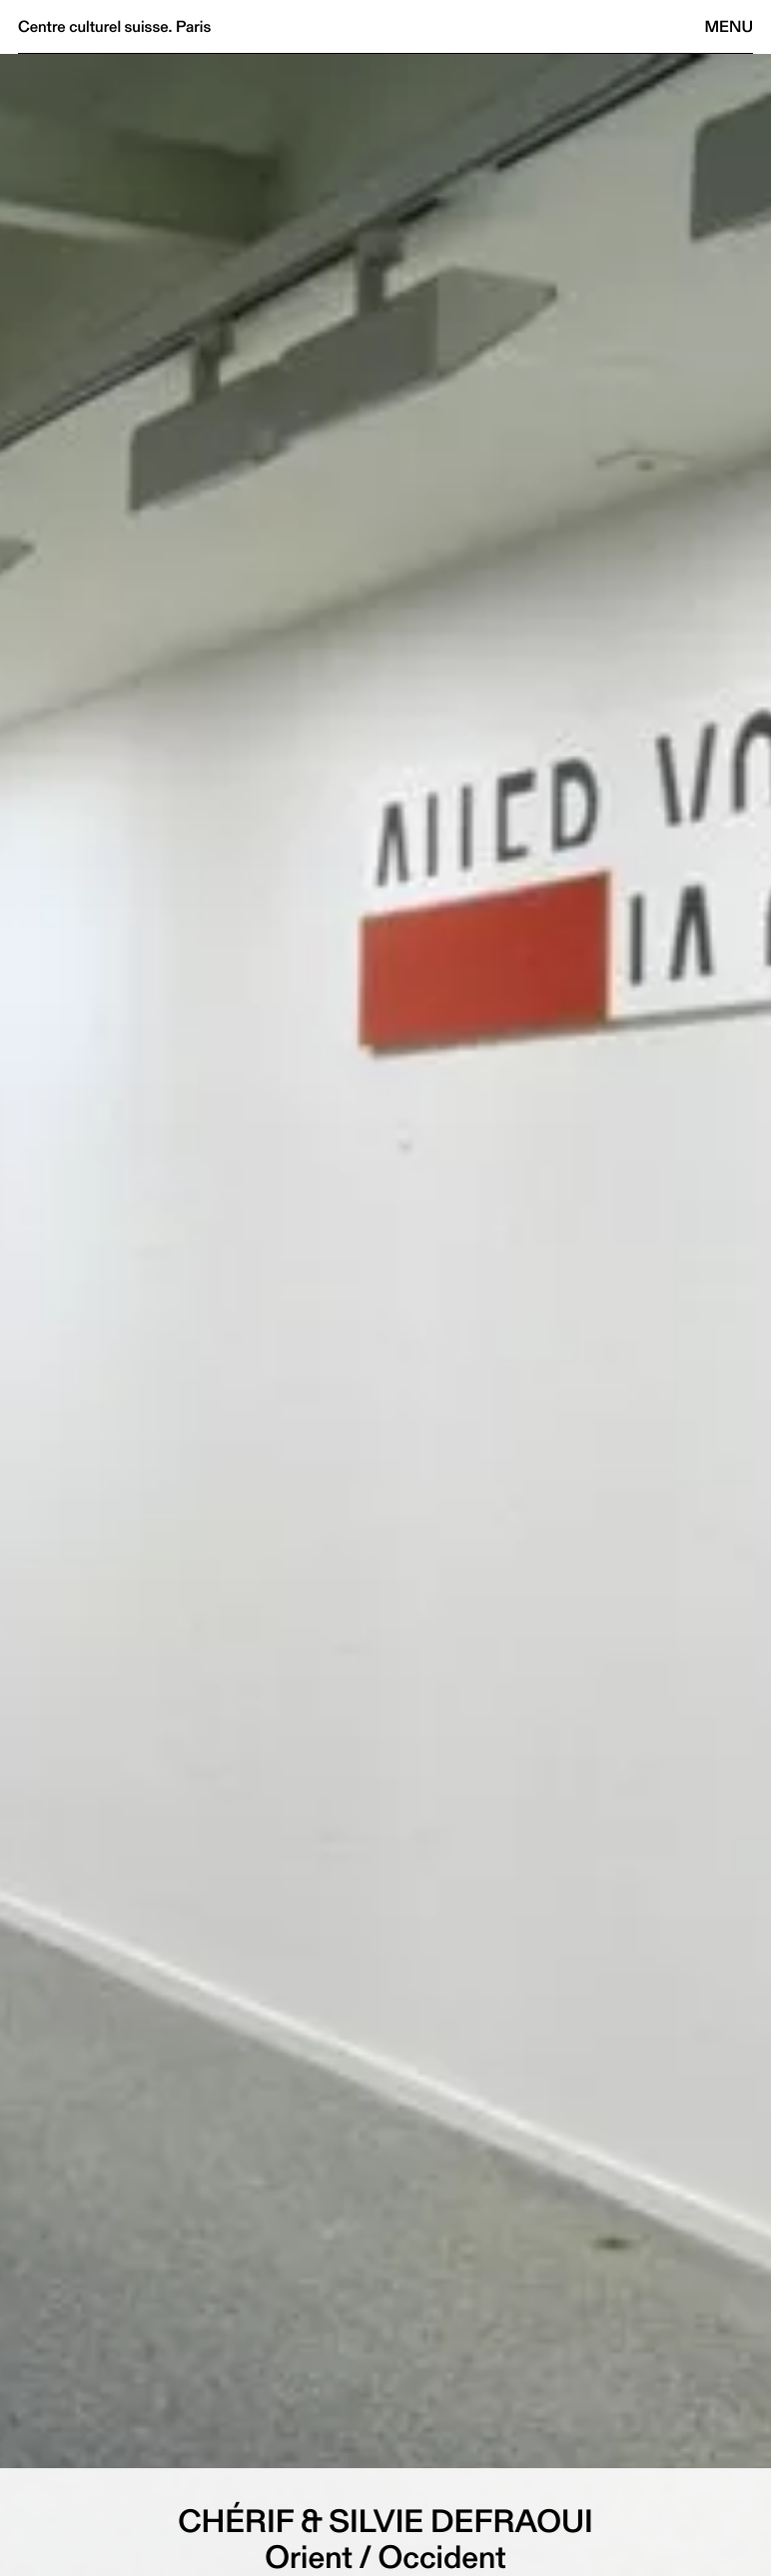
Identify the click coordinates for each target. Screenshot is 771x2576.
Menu (729, 26)
